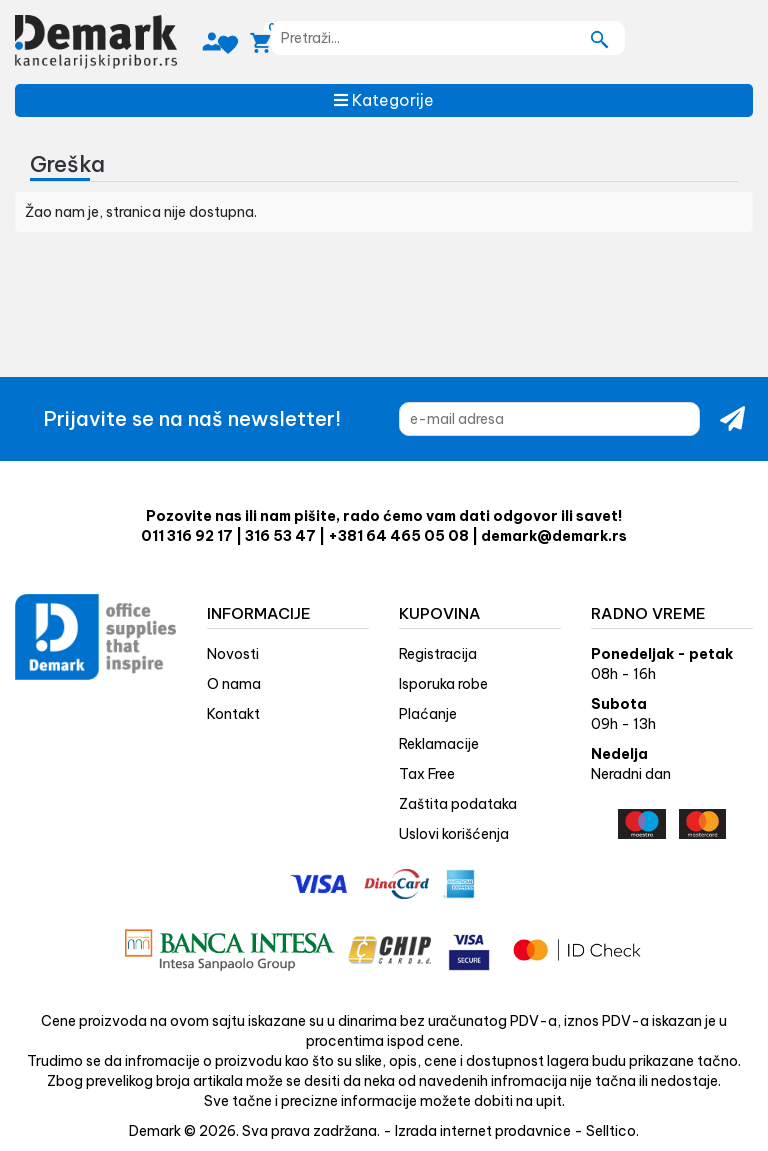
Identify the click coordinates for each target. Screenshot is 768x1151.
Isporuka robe (443, 684)
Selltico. (612, 1131)
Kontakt (233, 714)
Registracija (438, 654)
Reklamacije (439, 744)
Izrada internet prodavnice (483, 1131)
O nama (234, 684)
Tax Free (427, 774)
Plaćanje (428, 714)
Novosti (233, 654)
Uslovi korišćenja (454, 834)
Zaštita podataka (458, 804)
